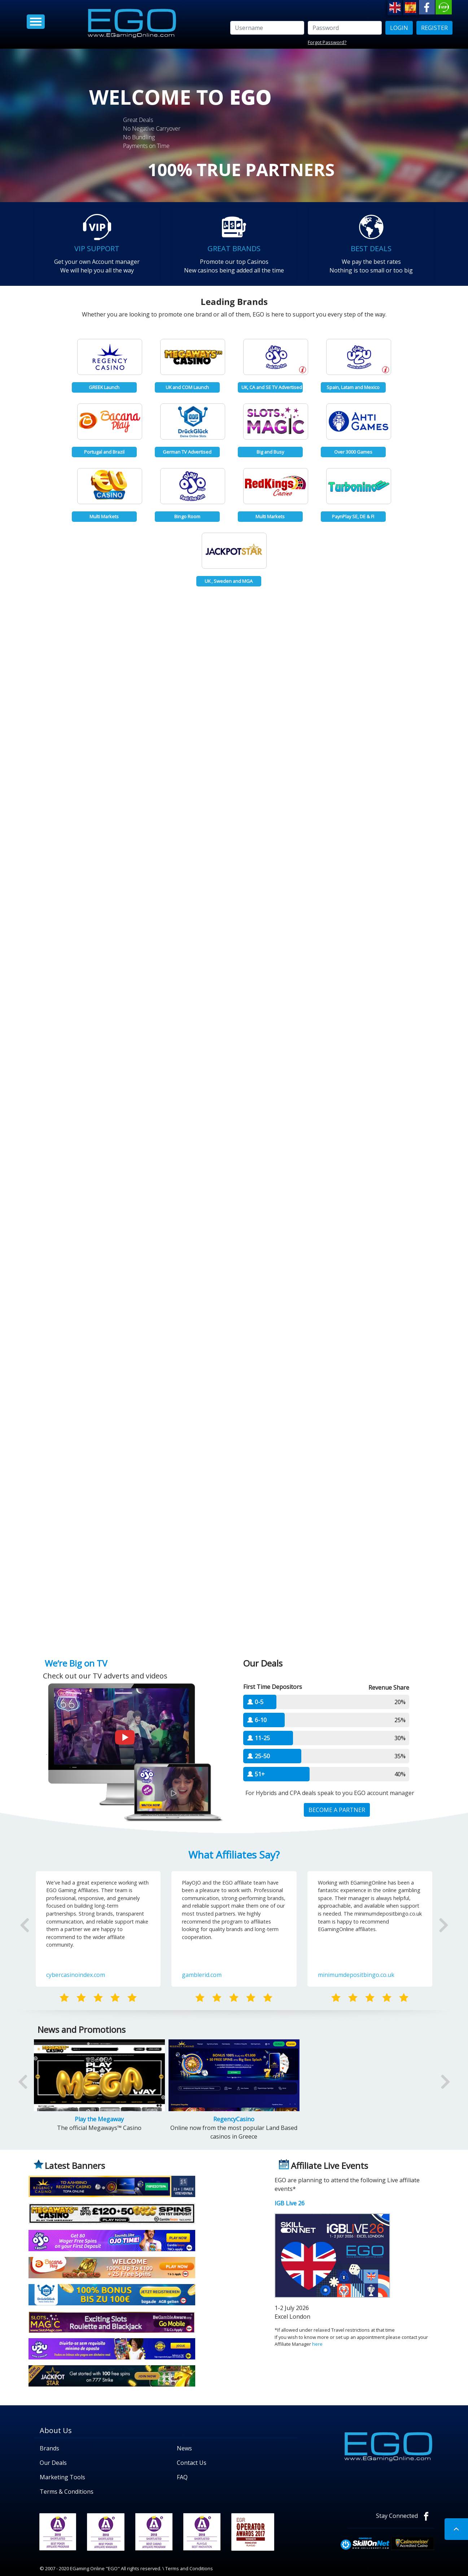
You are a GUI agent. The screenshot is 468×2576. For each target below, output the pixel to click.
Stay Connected (405, 2516)
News (184, 2448)
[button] (41, 1936)
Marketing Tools (62, 2477)
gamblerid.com (202, 1975)
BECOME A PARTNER (337, 1810)
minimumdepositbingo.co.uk (356, 1975)
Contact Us (191, 2463)
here (317, 2344)
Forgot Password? (327, 42)
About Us (56, 2430)
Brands (49, 2448)
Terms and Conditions (189, 2568)
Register (434, 28)
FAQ (182, 2477)
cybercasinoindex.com (75, 1975)
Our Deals (53, 2463)
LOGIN (399, 28)
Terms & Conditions (66, 2492)
